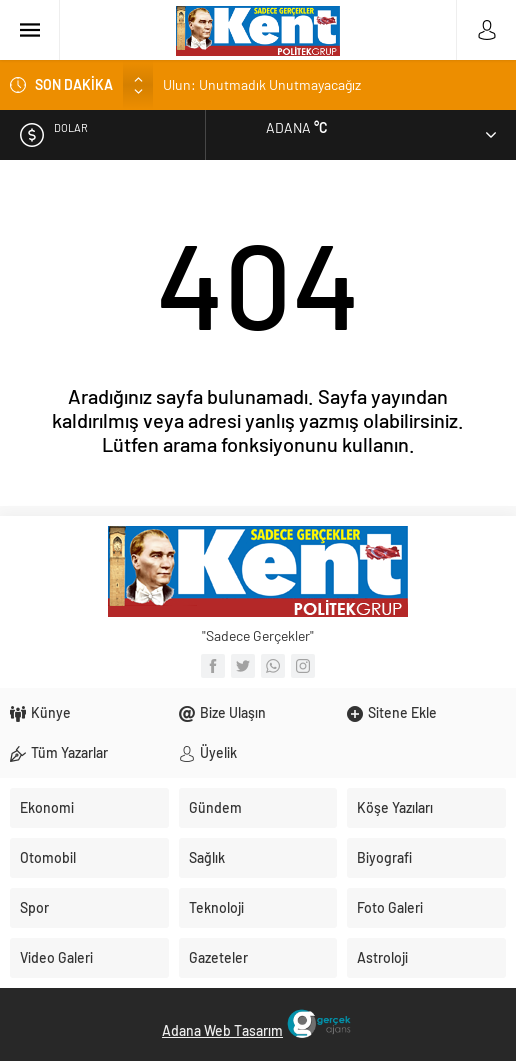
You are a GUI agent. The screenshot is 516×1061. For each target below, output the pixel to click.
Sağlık (207, 857)
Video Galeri (56, 957)
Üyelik (218, 752)
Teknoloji (216, 907)
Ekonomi (47, 807)
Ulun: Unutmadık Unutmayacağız (262, 84)
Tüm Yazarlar (69, 752)
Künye (51, 712)
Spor (34, 907)
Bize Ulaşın (233, 712)
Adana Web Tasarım (222, 1030)
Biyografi (384, 857)
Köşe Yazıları (395, 807)
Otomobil (48, 857)
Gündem (215, 807)
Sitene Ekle (402, 712)
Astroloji (382, 957)
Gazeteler (218, 957)
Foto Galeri (390, 907)
